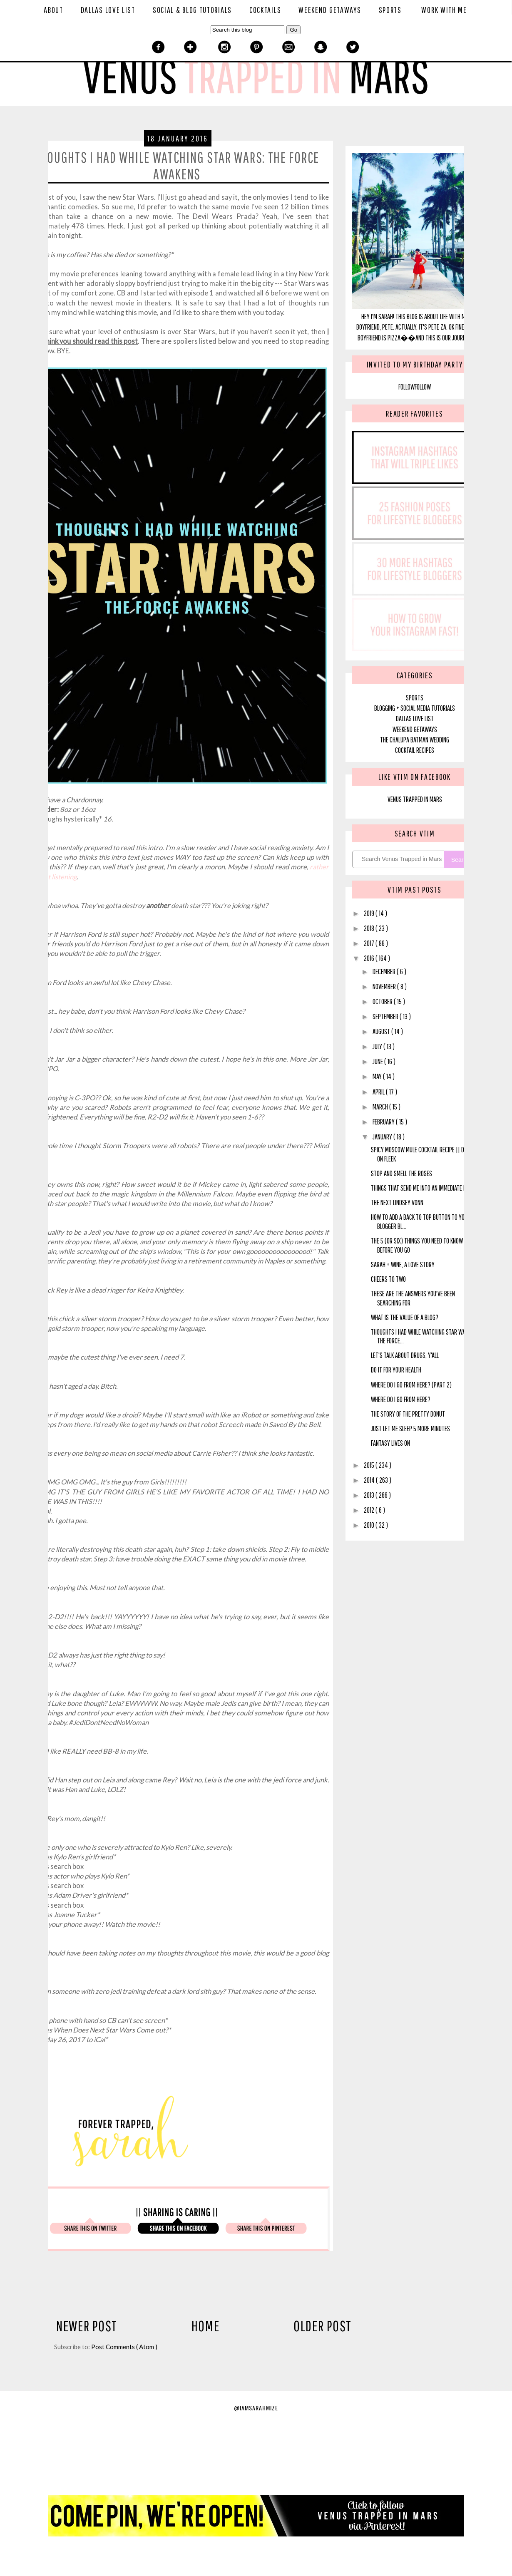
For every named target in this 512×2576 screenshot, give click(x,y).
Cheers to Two (388, 1279)
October (383, 1001)
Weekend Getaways (329, 10)
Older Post (322, 2326)
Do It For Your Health (396, 1369)
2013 (369, 1495)
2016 (369, 958)
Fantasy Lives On (390, 1443)
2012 (369, 1510)
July (378, 1046)
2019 (369, 913)
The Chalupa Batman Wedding (414, 739)
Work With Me (444, 10)
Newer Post (86, 2326)
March (381, 1106)
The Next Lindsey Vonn (397, 1202)
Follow (406, 386)
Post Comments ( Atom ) (124, 2346)
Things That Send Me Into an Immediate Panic (423, 1188)
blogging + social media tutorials (414, 708)
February (384, 1121)
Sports (390, 10)
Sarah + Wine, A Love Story (403, 1264)
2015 (369, 1465)
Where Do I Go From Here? (400, 1399)
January (383, 1136)
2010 (369, 1525)
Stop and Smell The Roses (401, 1173)
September (386, 1016)
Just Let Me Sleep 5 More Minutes (410, 1428)
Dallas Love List (108, 10)
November (385, 986)
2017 (369, 943)
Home (205, 2326)
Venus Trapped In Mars (415, 799)
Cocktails (265, 10)
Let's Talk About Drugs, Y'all (405, 1355)
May (378, 1076)
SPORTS (414, 697)
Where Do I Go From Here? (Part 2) (411, 1384)
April (379, 1091)
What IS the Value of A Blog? (404, 1317)
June (378, 1061)
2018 (369, 928)
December (385, 971)
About (53, 10)
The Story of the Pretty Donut (408, 1414)
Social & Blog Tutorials (192, 10)
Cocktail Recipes (414, 750)
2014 (370, 1480)
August (382, 1031)
